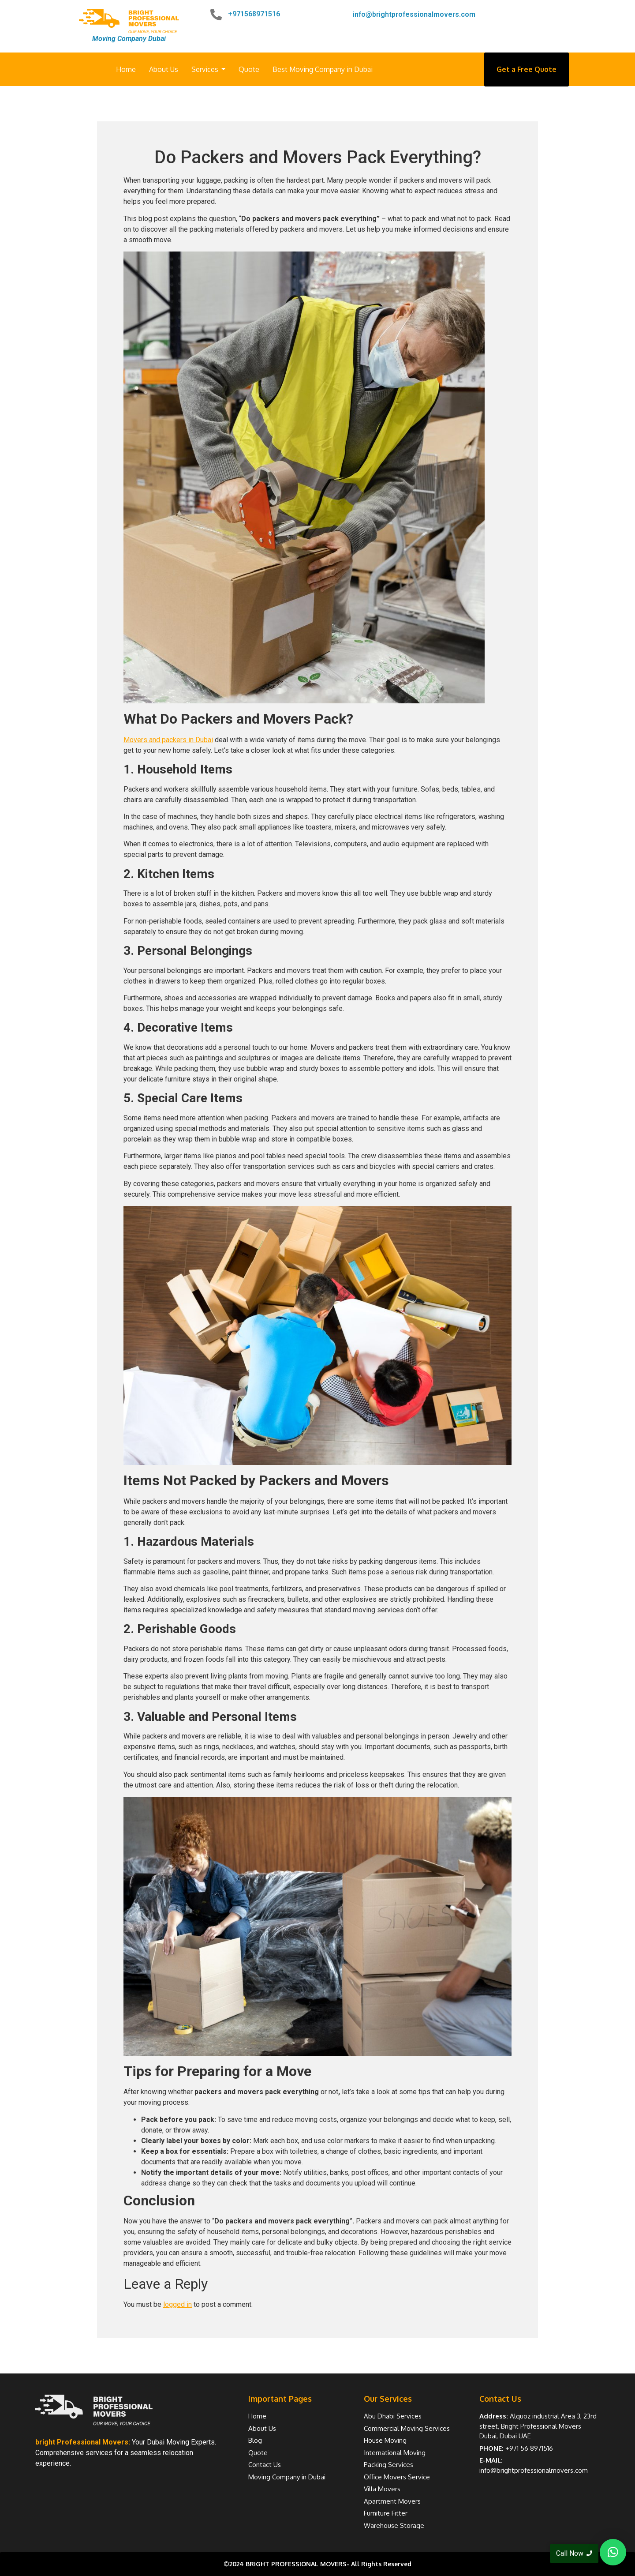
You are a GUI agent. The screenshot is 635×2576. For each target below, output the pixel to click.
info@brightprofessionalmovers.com (414, 14)
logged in (177, 2304)
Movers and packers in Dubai (168, 740)
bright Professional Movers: (82, 2442)
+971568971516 (254, 14)
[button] (613, 2552)
